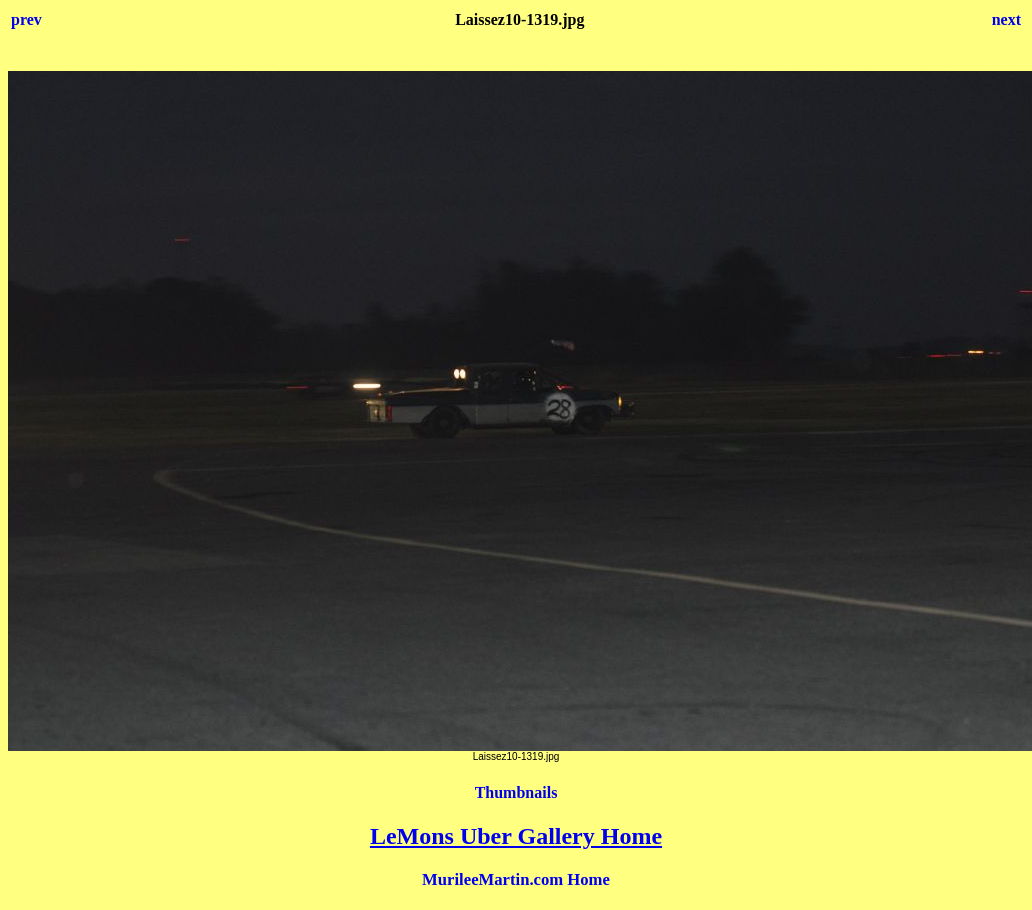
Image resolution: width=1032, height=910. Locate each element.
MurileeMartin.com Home (516, 879)
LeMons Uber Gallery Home (516, 836)
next (1006, 19)
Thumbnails (516, 792)
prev (26, 19)
